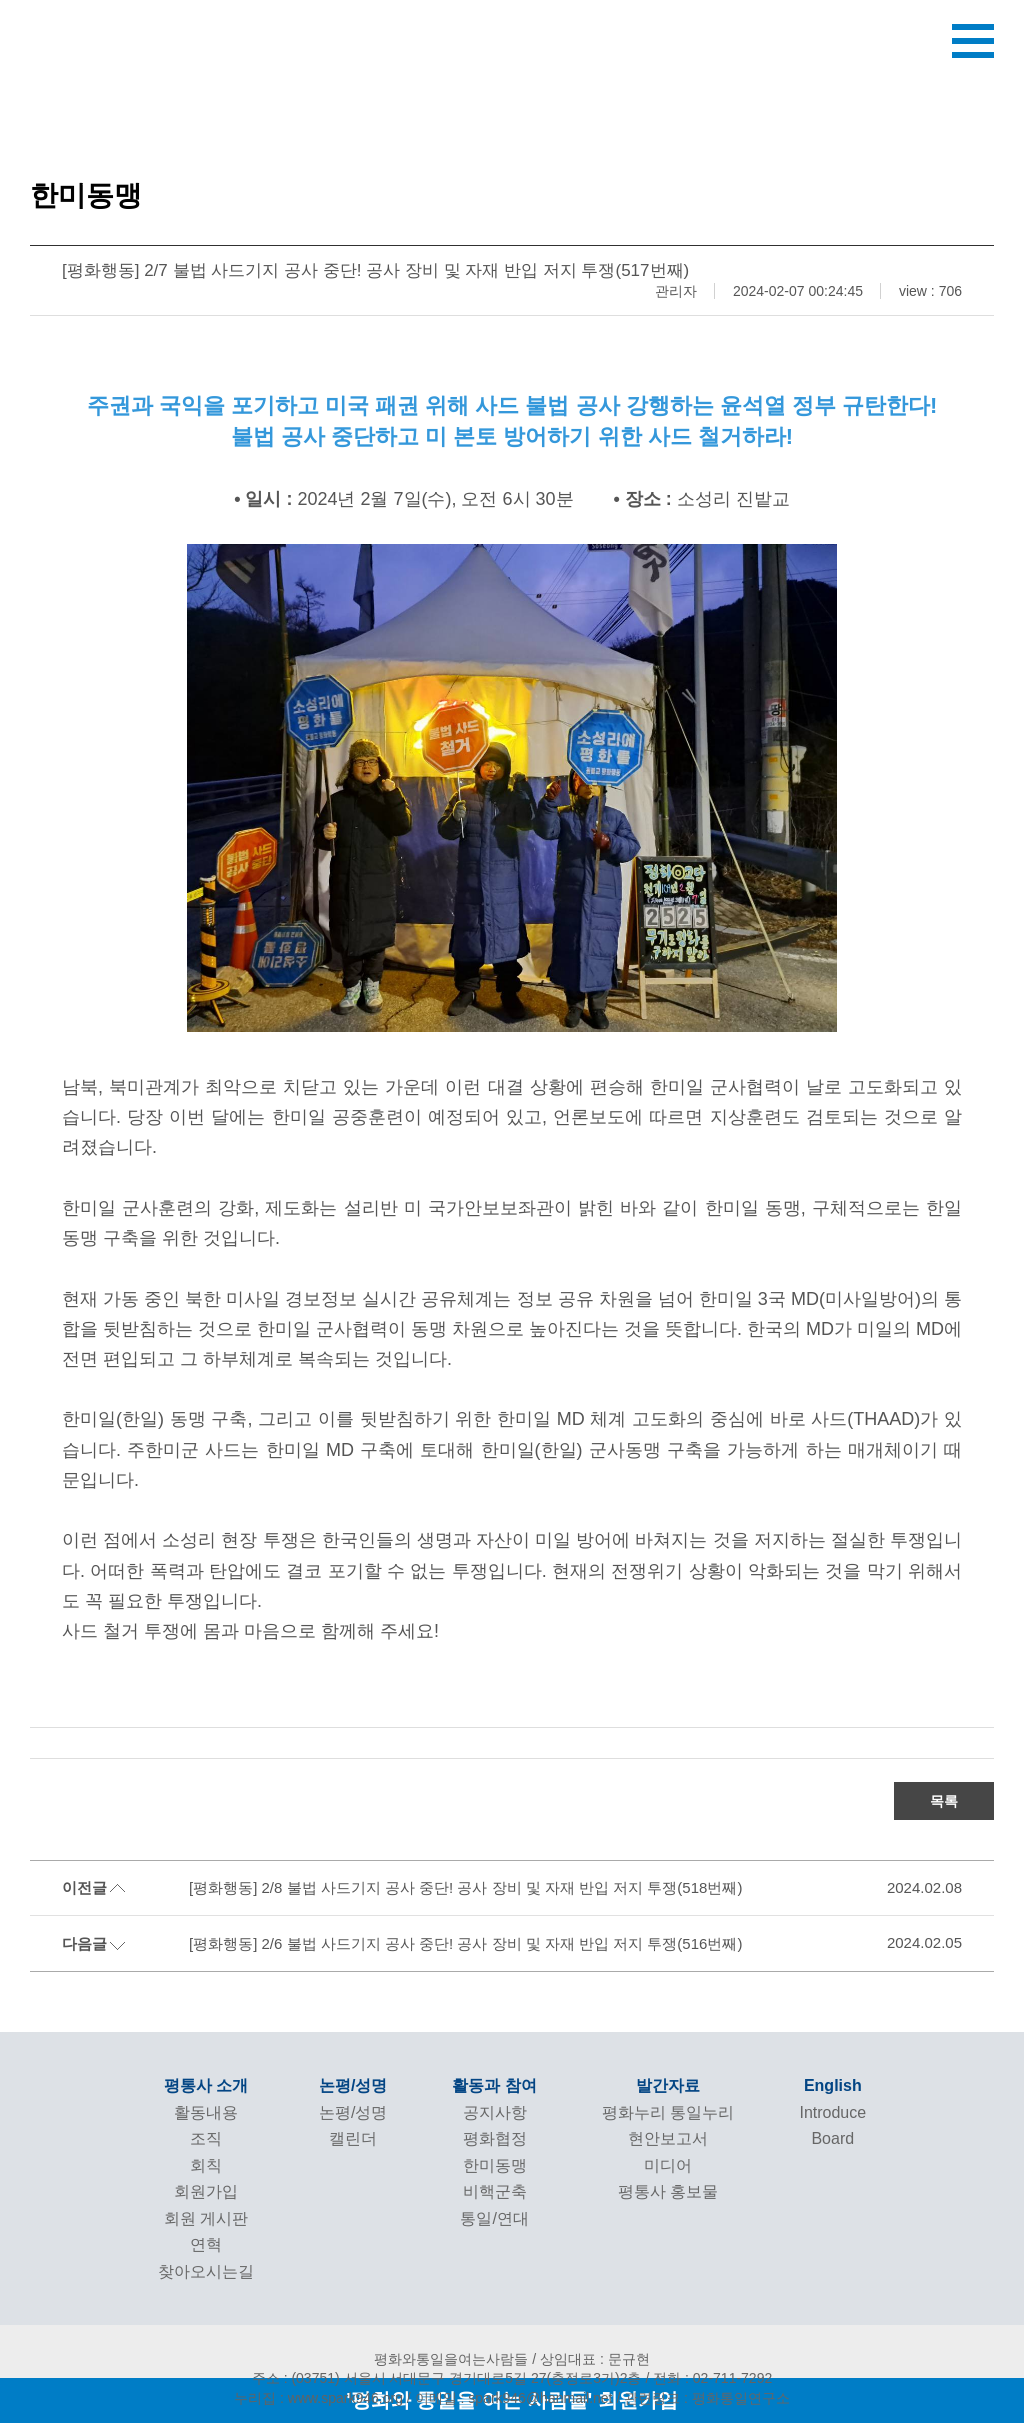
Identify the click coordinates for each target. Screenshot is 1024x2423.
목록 (944, 1801)
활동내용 (206, 2112)
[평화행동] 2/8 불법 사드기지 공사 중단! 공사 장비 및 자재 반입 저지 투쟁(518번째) (465, 1887)
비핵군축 (495, 2191)
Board (832, 2138)
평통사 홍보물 (668, 2191)
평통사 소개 (206, 2085)
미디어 (668, 2165)
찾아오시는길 (206, 2271)
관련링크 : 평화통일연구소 (707, 2398)
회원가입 (206, 2191)
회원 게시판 (206, 2218)
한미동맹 (495, 2165)
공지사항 (495, 2112)
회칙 (206, 2165)
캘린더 (353, 2138)
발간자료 (668, 2085)
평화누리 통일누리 (668, 2112)
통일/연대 (494, 2218)
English (833, 2085)
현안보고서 (668, 2138)
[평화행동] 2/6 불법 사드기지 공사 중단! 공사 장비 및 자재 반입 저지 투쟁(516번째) (465, 1943)
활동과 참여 (494, 2085)
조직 (206, 2138)
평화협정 (495, 2138)
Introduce (832, 2112)
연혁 (206, 2244)
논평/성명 (353, 2085)
